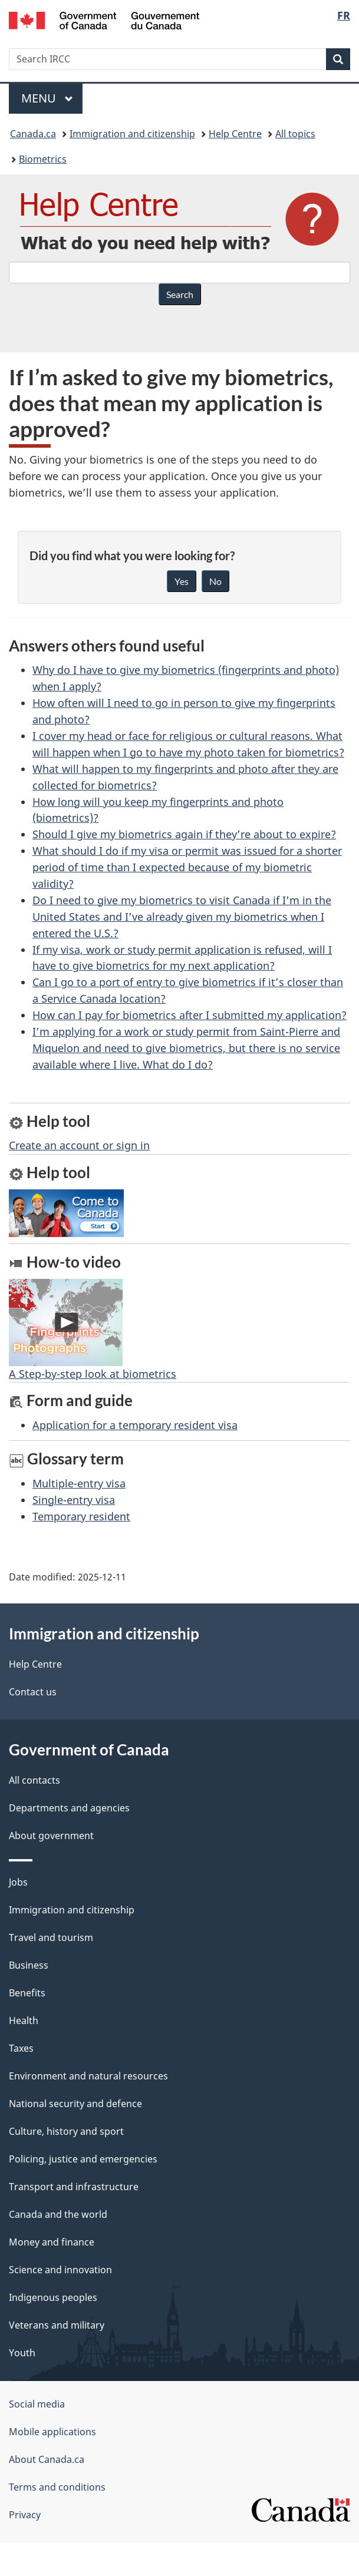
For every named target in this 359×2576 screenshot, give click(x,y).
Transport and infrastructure (74, 2186)
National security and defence (75, 2103)
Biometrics (43, 159)
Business (28, 1965)
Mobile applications (52, 2431)
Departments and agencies (69, 1807)
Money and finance (51, 2242)
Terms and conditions (57, 2487)
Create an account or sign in (79, 1145)
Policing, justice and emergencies (83, 2158)
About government (51, 1835)
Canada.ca (33, 133)
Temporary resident (81, 1516)
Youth (22, 2352)
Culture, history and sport (66, 2131)
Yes (181, 581)
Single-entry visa (73, 1500)
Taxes (21, 2048)
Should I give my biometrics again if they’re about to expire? (184, 834)
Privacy (25, 2514)
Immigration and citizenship (132, 133)
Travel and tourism (51, 1937)
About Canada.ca (46, 2459)
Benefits (27, 1992)
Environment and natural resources (88, 2075)
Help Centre (235, 133)
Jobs (18, 1882)
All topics (295, 133)
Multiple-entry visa (79, 1483)
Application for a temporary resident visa (135, 1425)
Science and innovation (60, 2269)
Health (23, 2020)
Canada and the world (58, 2214)
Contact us (33, 1691)
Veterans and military (56, 2325)
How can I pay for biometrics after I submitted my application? (189, 1015)
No (215, 581)
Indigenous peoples (53, 2297)
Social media (37, 2404)
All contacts (34, 1780)
